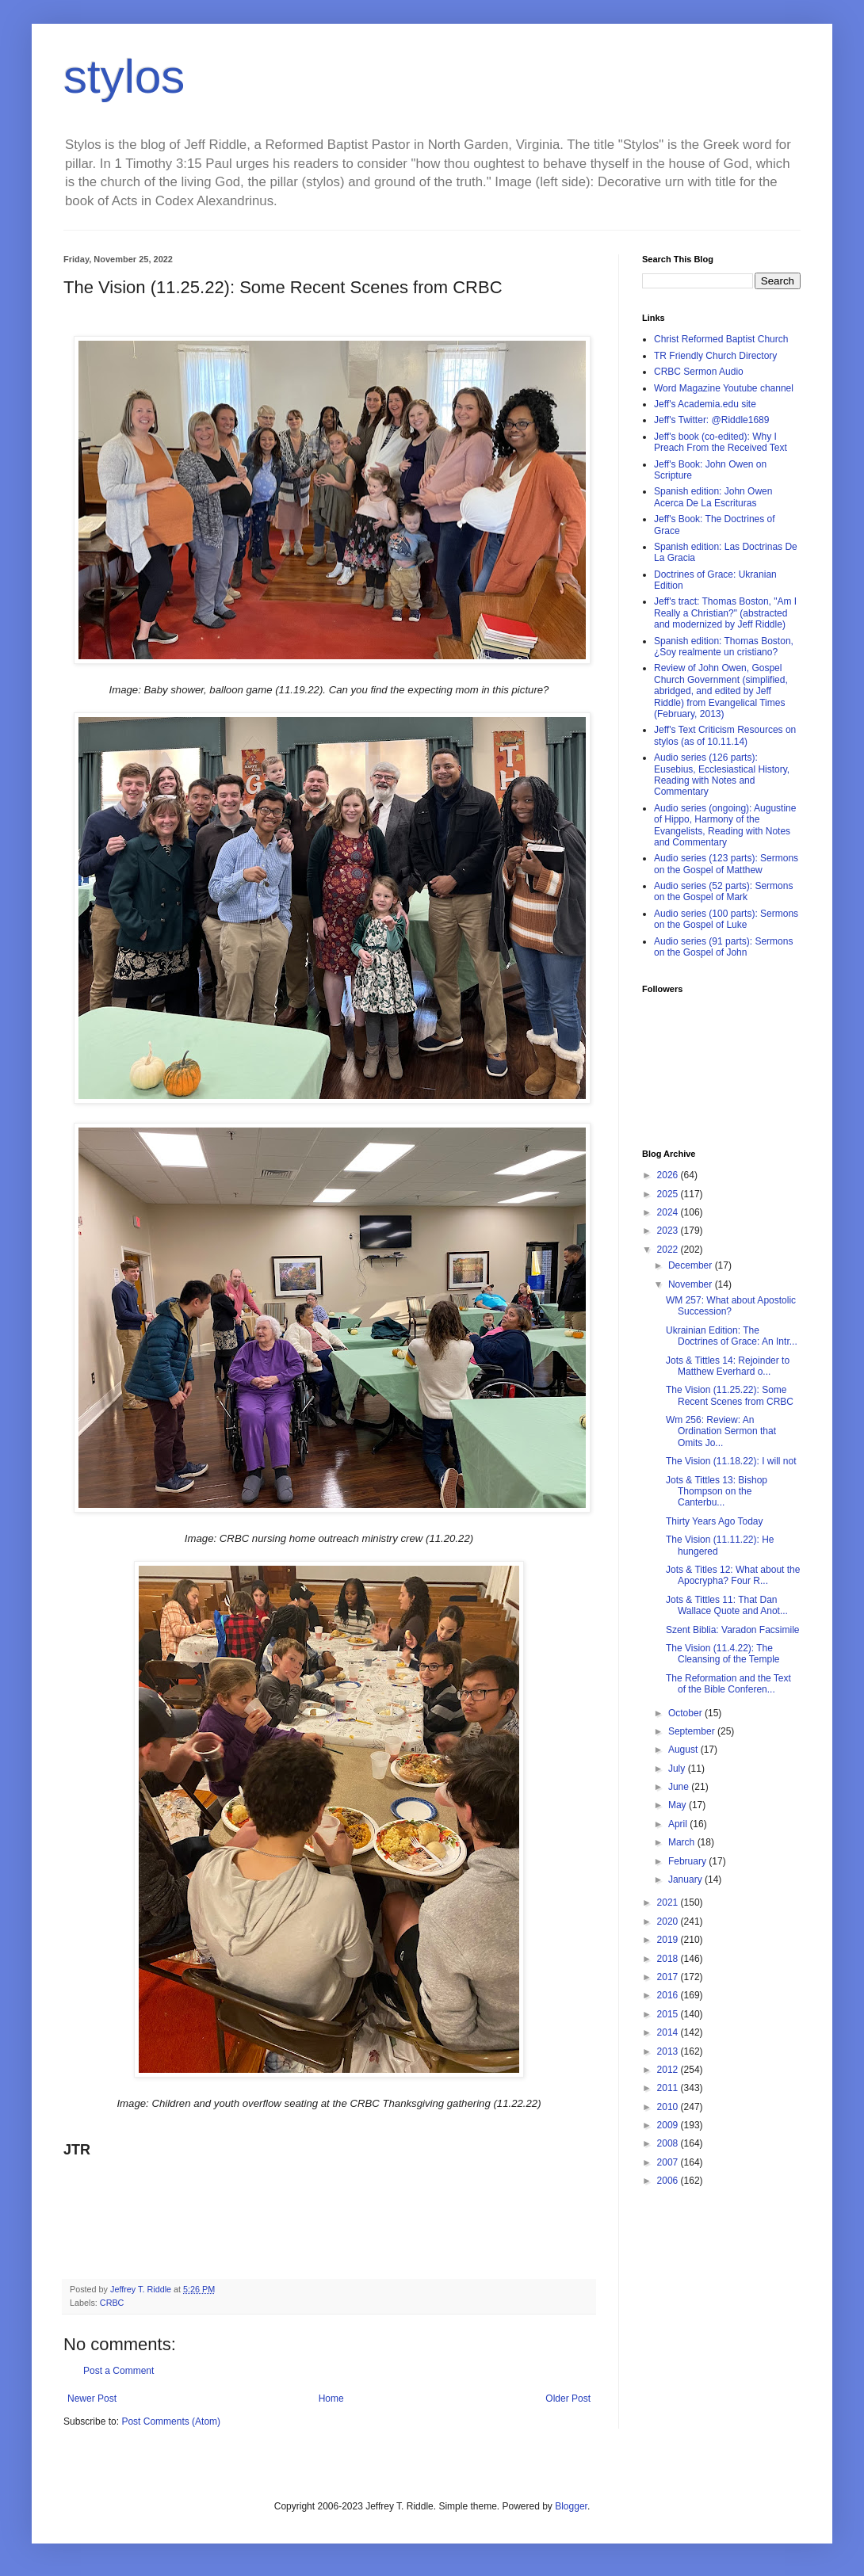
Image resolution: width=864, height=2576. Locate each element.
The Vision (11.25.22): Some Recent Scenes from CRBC (729, 1395)
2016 (669, 1995)
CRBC (112, 2302)
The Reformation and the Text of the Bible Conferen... (728, 1684)
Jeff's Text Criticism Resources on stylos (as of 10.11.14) (725, 735)
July (678, 1768)
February (688, 1861)
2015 (669, 2014)
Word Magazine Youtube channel (723, 388)
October (686, 1713)
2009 (669, 2125)
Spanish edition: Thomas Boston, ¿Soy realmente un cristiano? (723, 646)
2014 (669, 2032)
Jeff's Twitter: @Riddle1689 (711, 420)
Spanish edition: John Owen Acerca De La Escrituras (713, 497)
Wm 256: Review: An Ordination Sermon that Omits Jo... (721, 1431)
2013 (669, 2051)
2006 (669, 2180)
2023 (669, 1230)
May (678, 1805)
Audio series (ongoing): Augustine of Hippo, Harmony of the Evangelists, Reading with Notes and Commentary (725, 825)
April (679, 1824)
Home (331, 2398)
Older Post (568, 2398)
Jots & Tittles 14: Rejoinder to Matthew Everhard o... (727, 1366)
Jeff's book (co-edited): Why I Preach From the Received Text (720, 442)
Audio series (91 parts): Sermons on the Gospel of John (723, 947)
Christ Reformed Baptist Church (721, 339)
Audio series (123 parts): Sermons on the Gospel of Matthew (726, 864)
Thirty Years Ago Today (714, 1521)
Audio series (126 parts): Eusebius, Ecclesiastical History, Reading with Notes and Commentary (721, 774)
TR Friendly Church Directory (715, 355)
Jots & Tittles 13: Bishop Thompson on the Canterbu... (716, 1492)
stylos (124, 76)
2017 (669, 1977)
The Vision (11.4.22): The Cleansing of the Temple (723, 1654)
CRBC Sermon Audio (699, 371)
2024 (669, 1212)
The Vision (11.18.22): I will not (731, 1461)
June (679, 1786)
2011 (669, 2087)
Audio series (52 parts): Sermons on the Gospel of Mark (723, 891)
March (683, 1842)
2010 (669, 2106)
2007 (669, 2162)
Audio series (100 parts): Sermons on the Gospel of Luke (726, 919)
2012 (669, 2069)
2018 (669, 1958)
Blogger (571, 2506)
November (691, 1284)
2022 (669, 1249)
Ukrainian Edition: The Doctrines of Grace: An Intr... (731, 1336)
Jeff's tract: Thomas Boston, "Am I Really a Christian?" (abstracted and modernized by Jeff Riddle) (725, 613)
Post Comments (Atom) (170, 2421)
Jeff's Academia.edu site (705, 404)
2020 (669, 1921)
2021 (669, 1902)
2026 (669, 1175)
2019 (669, 1939)
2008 (669, 2143)
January (686, 1879)
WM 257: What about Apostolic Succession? (731, 1306)
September (692, 1731)
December (691, 1265)
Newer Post (92, 2398)
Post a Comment (118, 2370)
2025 (669, 1194)
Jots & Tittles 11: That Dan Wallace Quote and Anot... (727, 1605)
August (684, 1749)
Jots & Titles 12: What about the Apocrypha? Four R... (733, 1575)
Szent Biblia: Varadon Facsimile (733, 1629)
